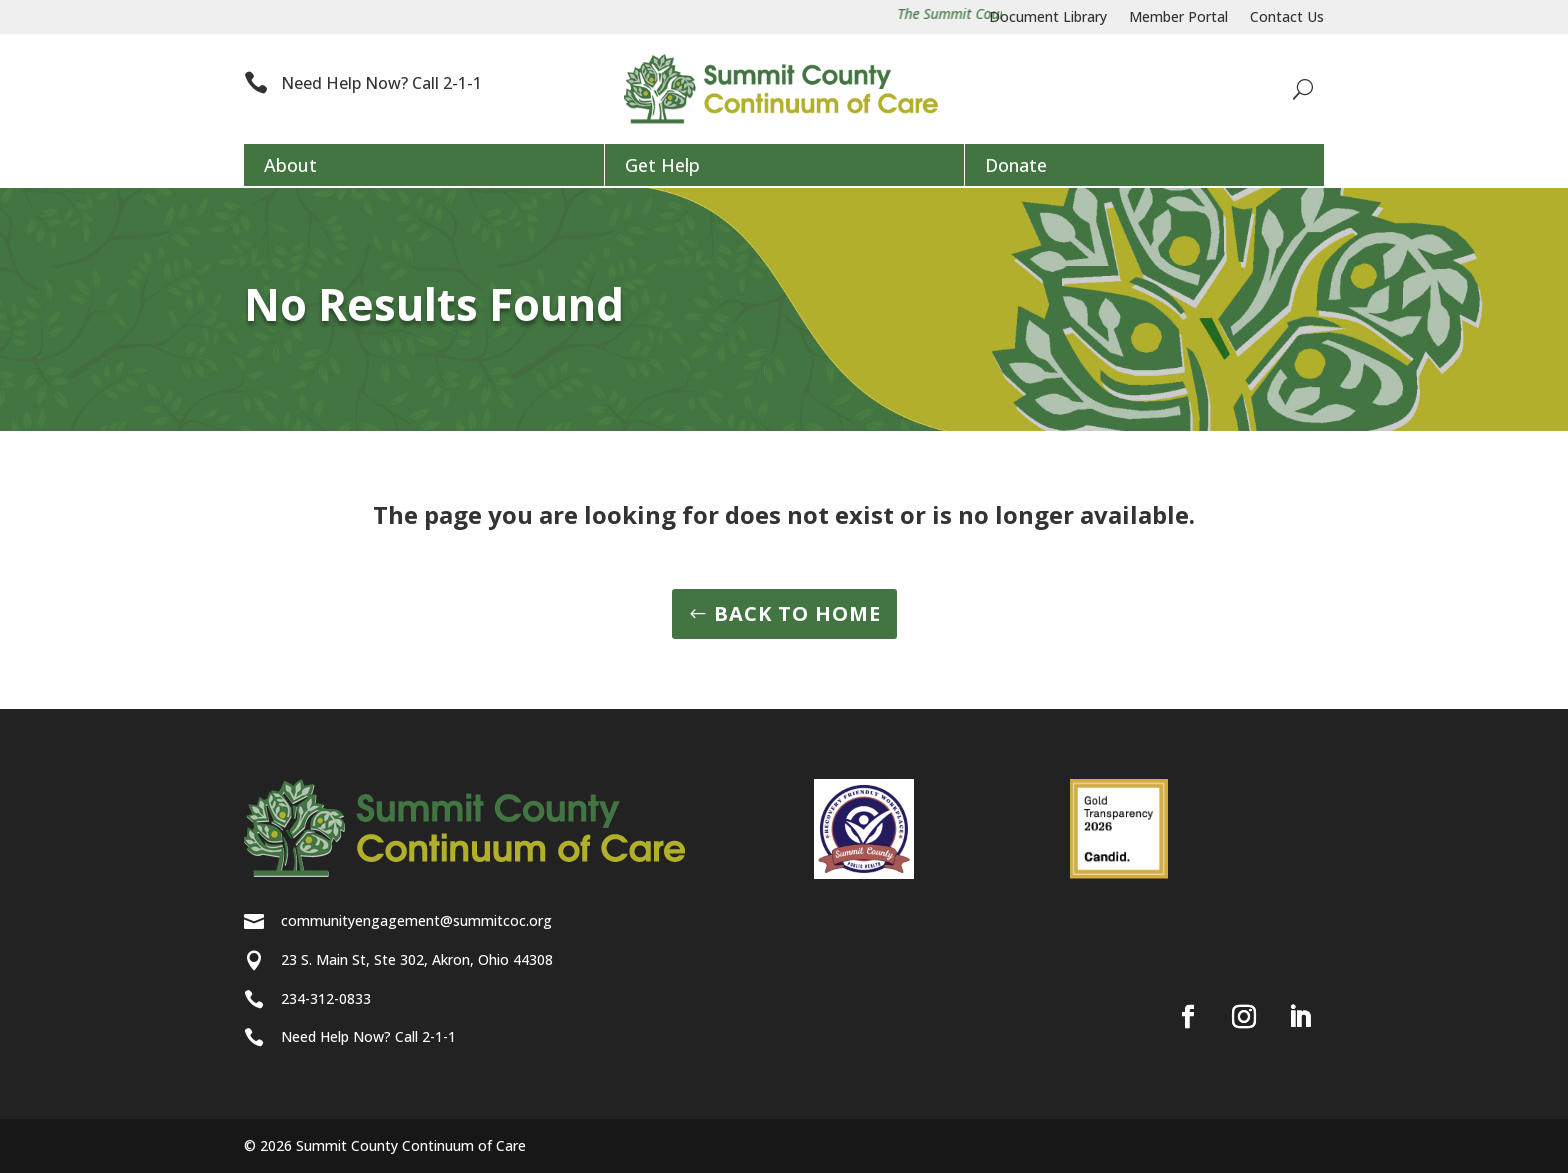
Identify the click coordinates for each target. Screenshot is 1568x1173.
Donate (1016, 165)
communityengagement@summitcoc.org (416, 920)
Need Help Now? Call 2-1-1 (381, 83)
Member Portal (1178, 18)
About (290, 165)
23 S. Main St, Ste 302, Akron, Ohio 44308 (417, 959)
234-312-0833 (326, 998)
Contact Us (1287, 18)
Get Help (662, 165)
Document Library (1048, 18)
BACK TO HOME (797, 613)
